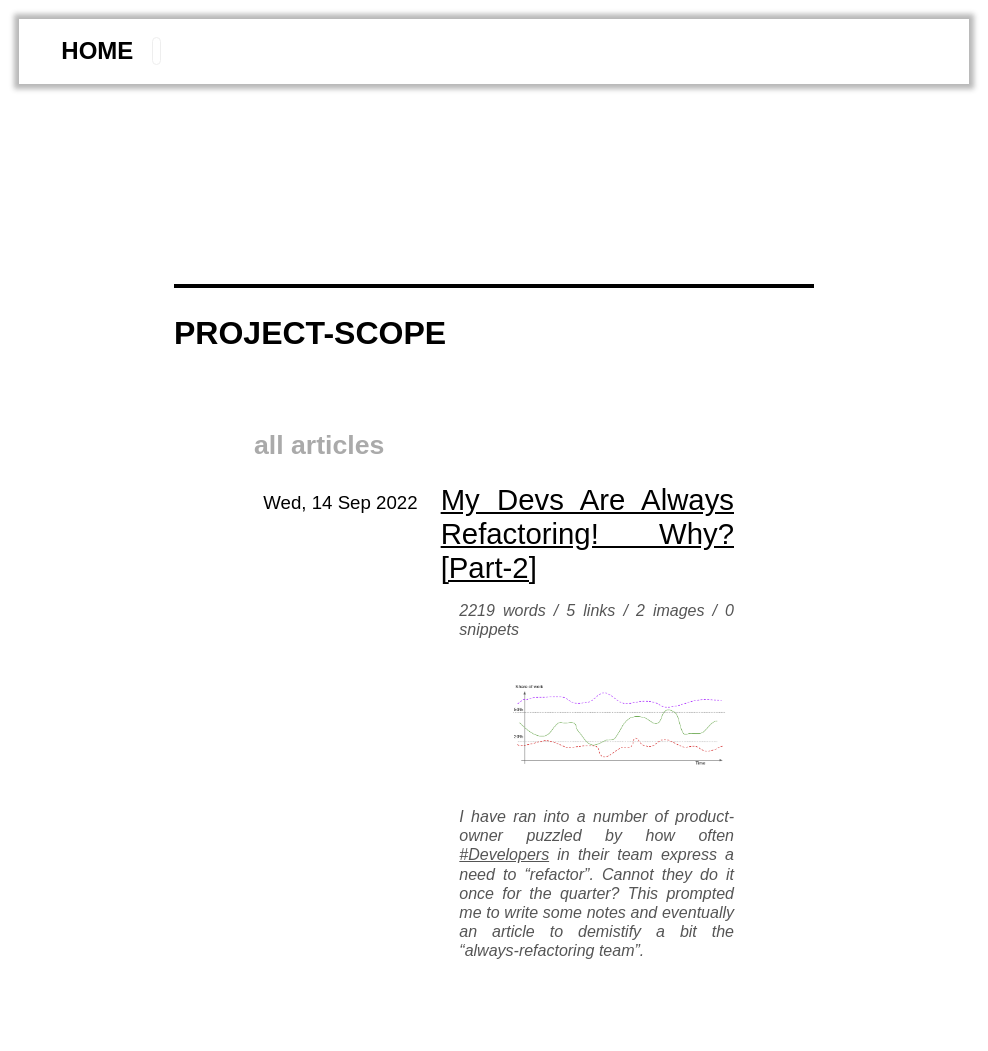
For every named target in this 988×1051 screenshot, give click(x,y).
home (97, 50)
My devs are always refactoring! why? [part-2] (587, 533)
